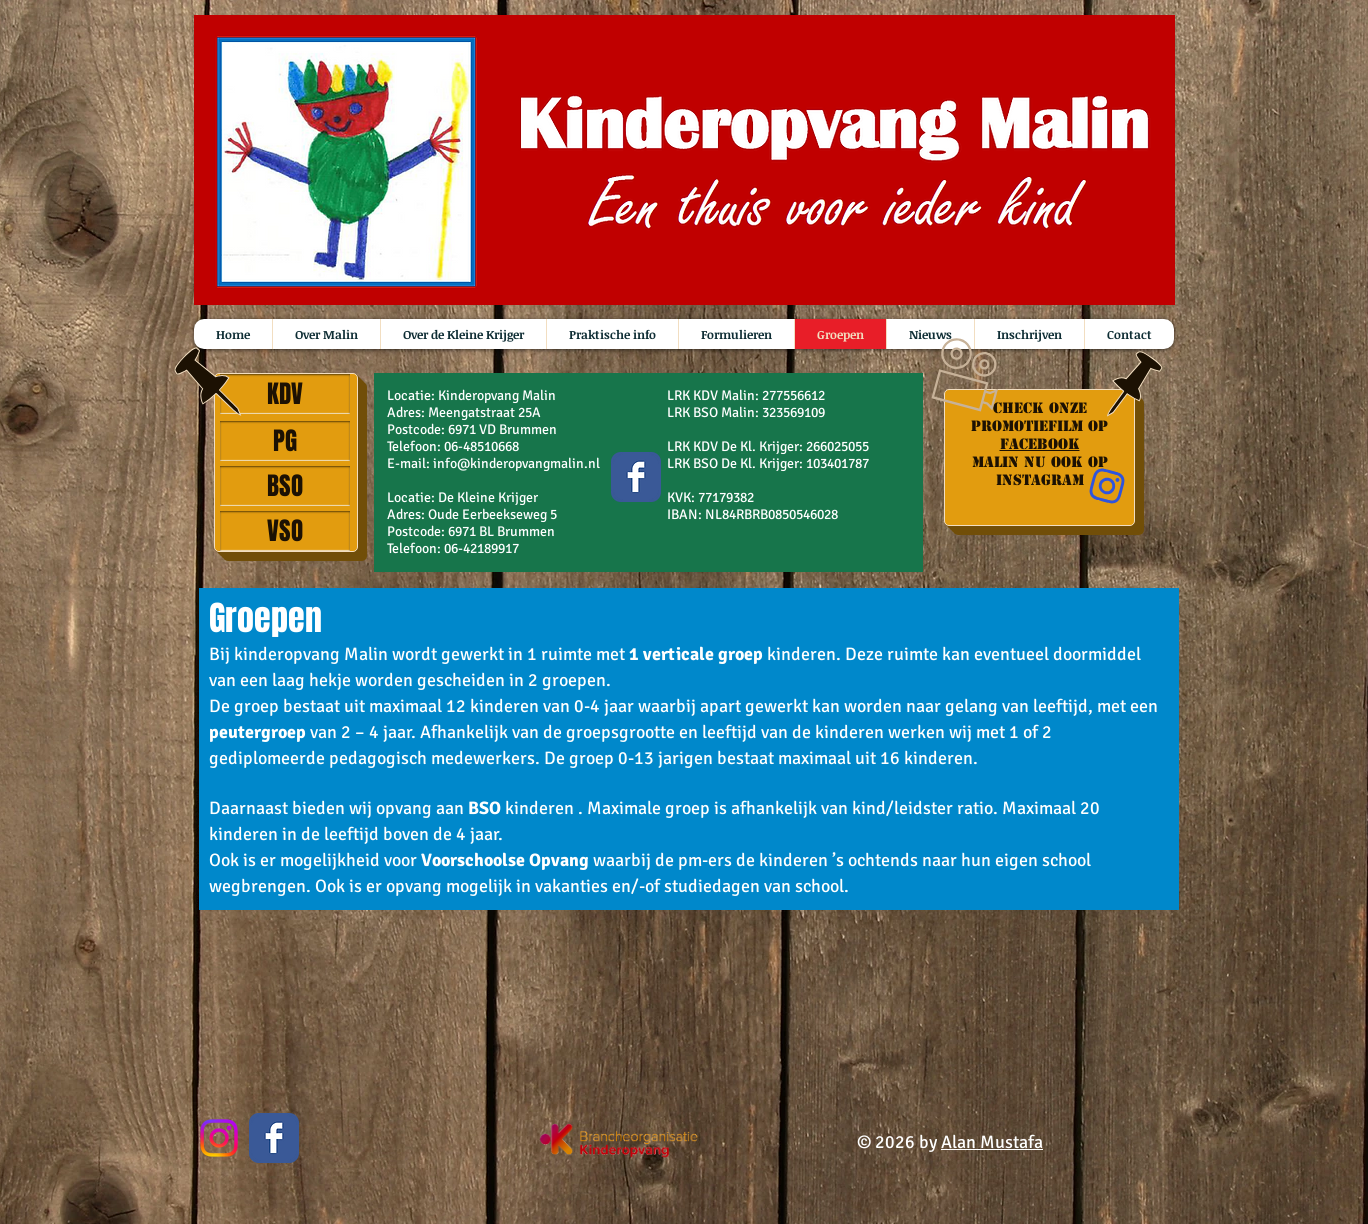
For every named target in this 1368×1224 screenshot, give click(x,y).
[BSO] (285, 486)
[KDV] (285, 394)
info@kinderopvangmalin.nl (516, 463)
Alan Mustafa (992, 1142)
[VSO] (285, 531)
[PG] (285, 441)
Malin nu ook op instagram (1040, 471)
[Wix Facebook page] (636, 477)
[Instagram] (219, 1138)
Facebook (1040, 444)
